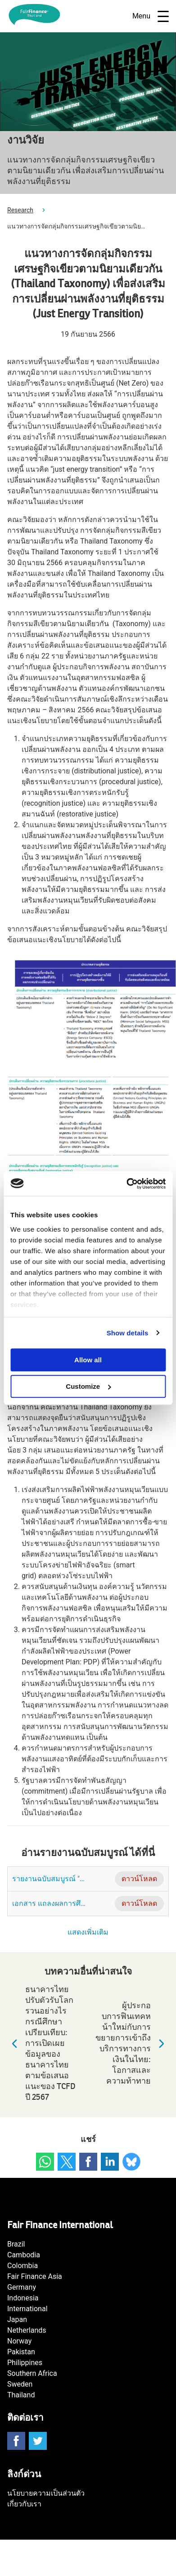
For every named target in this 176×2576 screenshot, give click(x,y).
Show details (128, 1333)
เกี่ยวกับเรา (24, 2504)
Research (20, 210)
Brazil (16, 2244)
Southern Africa (32, 2373)
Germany (21, 2287)
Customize (88, 1386)
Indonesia (23, 2298)
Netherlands (26, 2330)
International (27, 2308)
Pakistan (21, 2352)
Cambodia (23, 2255)
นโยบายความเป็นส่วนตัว (46, 2493)
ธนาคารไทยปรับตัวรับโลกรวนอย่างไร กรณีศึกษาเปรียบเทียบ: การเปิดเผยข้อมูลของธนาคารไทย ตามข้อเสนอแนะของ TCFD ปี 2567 (41, 2043)
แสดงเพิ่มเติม (88, 1932)
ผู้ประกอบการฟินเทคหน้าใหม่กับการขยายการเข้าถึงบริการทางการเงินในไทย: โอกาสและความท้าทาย (132, 2043)
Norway (19, 2341)
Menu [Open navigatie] (150, 16)
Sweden (19, 2384)
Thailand (21, 2395)
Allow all (88, 1360)
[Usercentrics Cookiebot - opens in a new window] (126, 1183)
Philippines (24, 2362)
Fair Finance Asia (34, 2276)
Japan (17, 2319)
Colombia (22, 2265)
